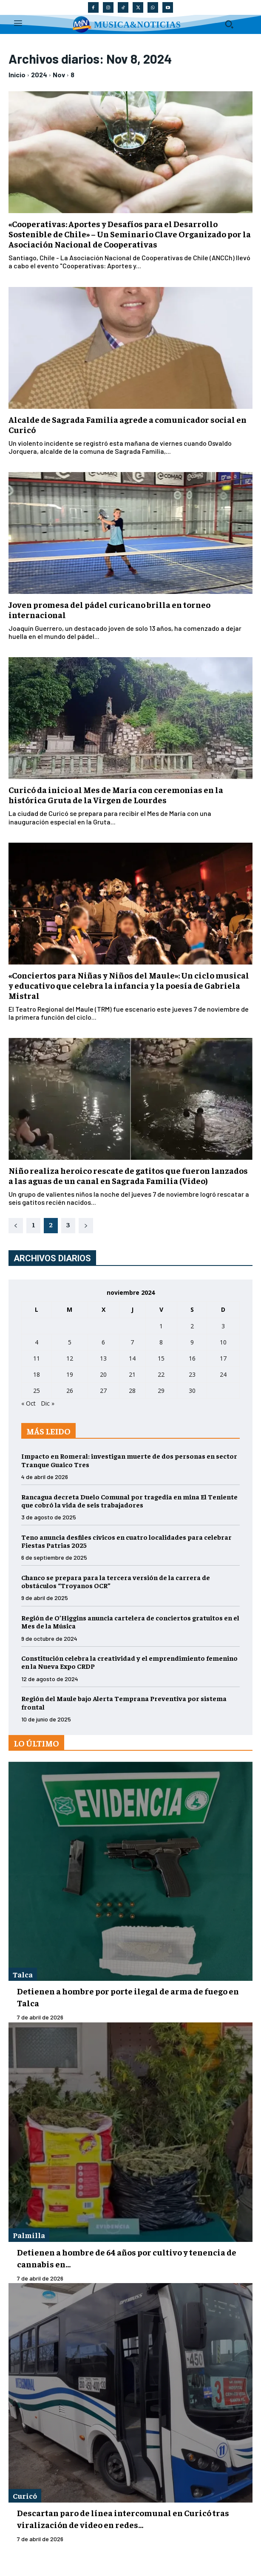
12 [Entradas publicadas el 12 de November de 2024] (69, 1358)
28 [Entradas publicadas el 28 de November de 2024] (132, 1390)
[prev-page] (16, 1225)
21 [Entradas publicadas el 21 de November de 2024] (132, 1374)
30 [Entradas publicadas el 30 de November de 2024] (192, 1390)
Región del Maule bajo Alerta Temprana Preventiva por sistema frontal (124, 1702)
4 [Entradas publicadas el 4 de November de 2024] (36, 1342)
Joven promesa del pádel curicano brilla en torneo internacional (109, 609)
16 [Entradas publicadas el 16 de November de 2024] (192, 1358)
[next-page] (86, 1225)
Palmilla (29, 2235)
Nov (59, 74)
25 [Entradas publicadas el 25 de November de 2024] (36, 1390)
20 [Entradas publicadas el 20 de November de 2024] (103, 1374)
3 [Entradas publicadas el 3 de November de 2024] (223, 1326)
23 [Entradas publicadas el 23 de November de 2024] (192, 1374)
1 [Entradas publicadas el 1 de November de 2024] (161, 1326)
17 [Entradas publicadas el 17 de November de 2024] (223, 1358)
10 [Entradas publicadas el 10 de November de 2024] (223, 1342)
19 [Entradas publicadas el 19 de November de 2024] (69, 1374)
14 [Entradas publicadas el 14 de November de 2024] (132, 1358)
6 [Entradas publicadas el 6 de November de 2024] (103, 1342)
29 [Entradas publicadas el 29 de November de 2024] (161, 1390)
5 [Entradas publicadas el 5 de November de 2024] (69, 1342)
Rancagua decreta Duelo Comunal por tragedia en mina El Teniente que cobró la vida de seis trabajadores (129, 1500)
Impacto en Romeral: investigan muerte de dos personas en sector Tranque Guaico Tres (129, 1459)
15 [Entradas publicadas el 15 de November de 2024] (161, 1358)
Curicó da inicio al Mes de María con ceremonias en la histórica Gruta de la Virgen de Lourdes (116, 794)
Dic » (47, 1403)
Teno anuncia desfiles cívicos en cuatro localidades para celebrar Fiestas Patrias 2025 (126, 1541)
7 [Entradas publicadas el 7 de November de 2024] (132, 1342)
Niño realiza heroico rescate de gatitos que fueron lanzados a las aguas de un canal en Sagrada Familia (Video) (128, 1175)
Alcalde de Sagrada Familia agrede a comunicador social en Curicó (128, 424)
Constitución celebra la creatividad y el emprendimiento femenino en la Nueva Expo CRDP (129, 1662)
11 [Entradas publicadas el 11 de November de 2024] (36, 1358)
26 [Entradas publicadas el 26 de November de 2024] (69, 1390)
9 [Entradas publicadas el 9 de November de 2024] (192, 1342)
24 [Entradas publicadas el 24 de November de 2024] (223, 1374)
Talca (23, 1974)
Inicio (17, 74)
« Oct (28, 1403)
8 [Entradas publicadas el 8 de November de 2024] (161, 1342)
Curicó (25, 2495)
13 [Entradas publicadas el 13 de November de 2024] (103, 1358)
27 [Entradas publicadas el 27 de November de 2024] (103, 1390)
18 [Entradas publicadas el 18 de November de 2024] (36, 1374)
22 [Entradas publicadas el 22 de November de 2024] (161, 1374)
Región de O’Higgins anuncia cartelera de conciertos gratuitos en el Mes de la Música (130, 1621)
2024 (39, 74)
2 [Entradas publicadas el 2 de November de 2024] (192, 1326)
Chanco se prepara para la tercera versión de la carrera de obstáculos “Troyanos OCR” (115, 1581)
